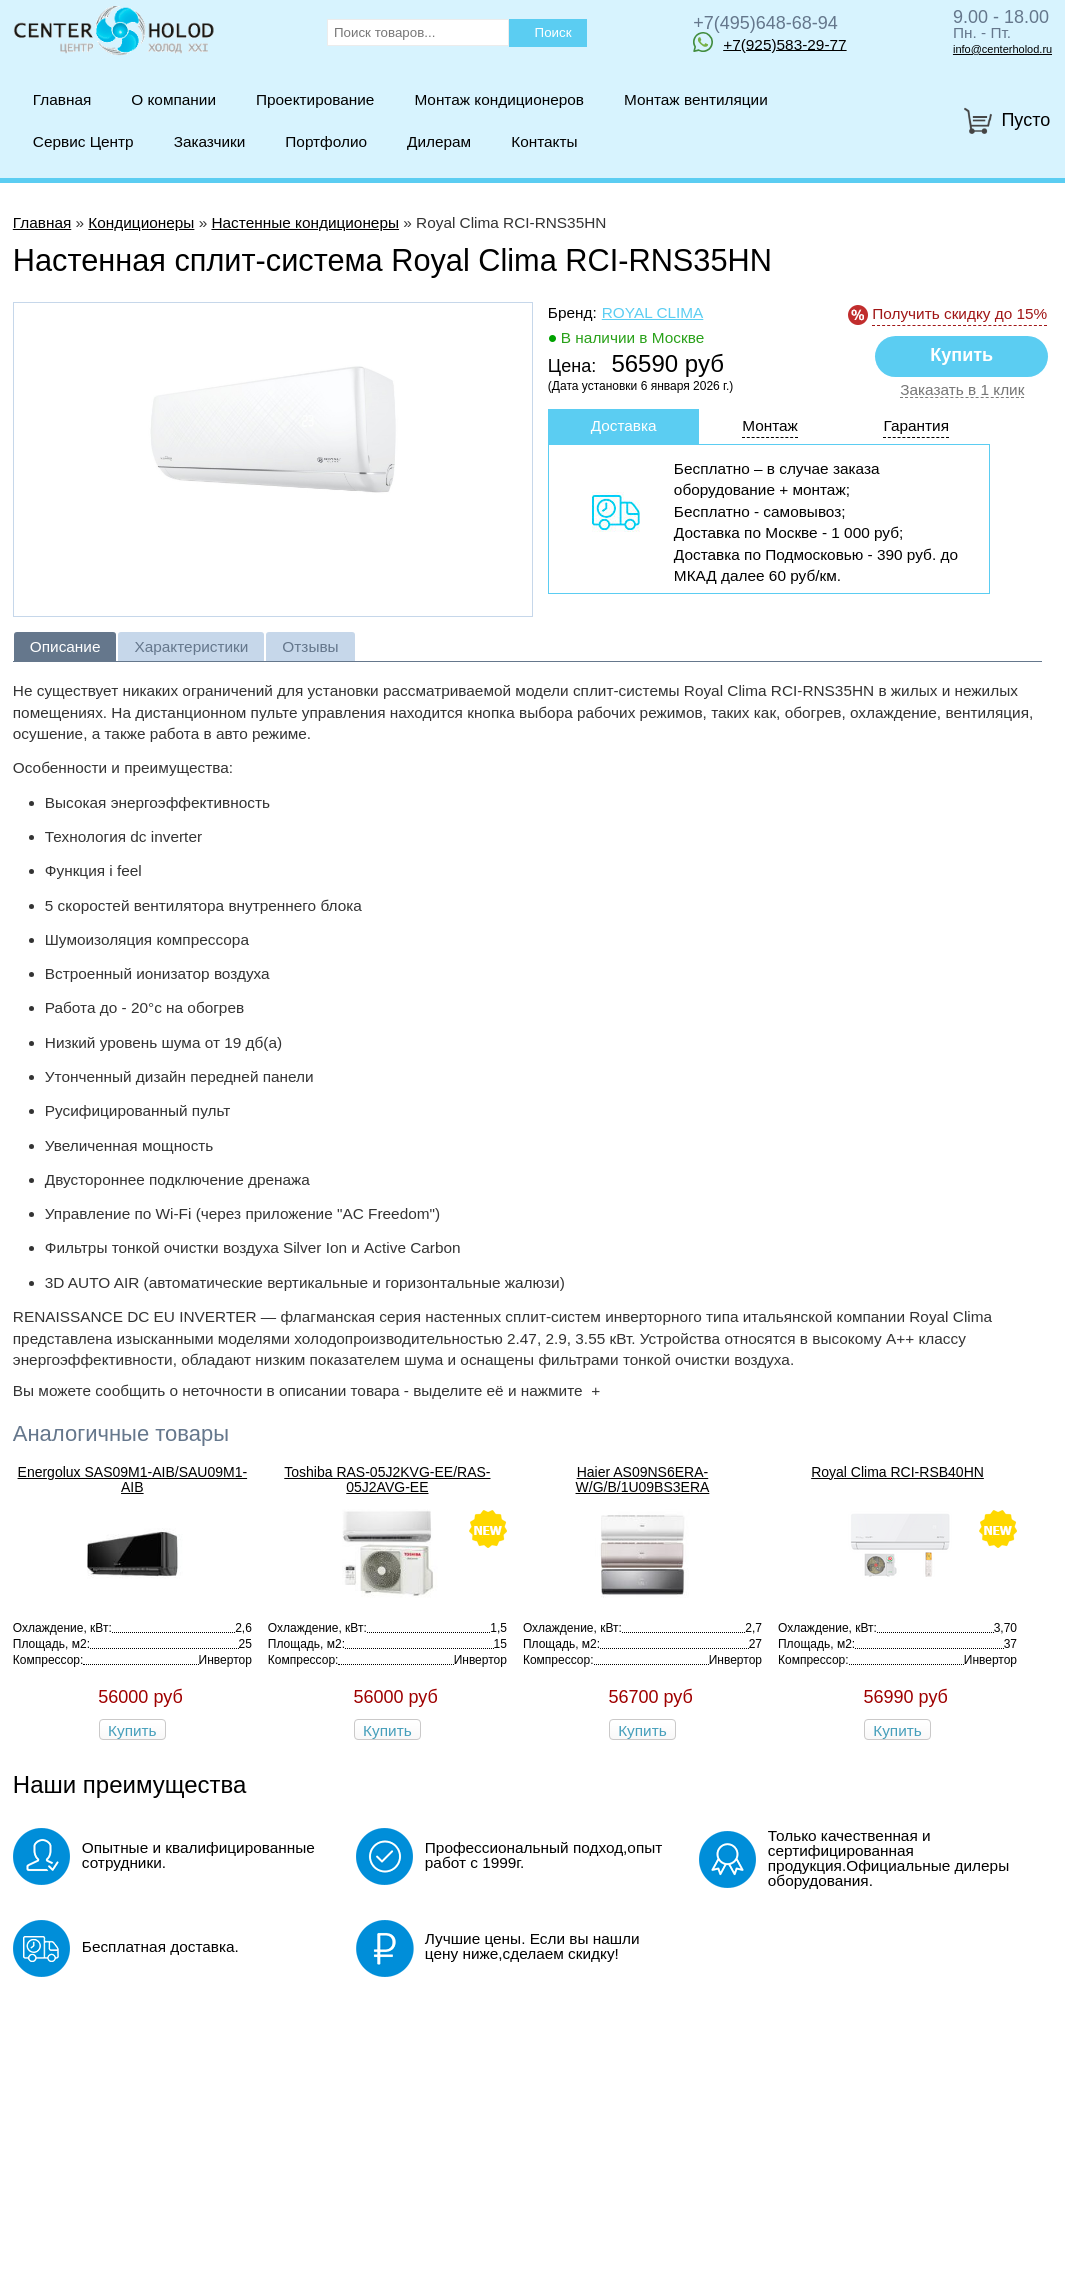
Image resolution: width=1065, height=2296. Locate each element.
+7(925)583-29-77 (769, 42)
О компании (173, 99)
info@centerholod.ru (1002, 49)
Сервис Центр (83, 141)
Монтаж (770, 425)
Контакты (544, 141)
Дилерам (439, 141)
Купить (132, 1730)
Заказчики (210, 141)
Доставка (624, 425)
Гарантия (916, 425)
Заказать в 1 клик (962, 390)
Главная (62, 99)
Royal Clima (653, 312)
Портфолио (326, 141)
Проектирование (315, 99)
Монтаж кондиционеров (499, 99)
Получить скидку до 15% (959, 313)
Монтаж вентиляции (696, 99)
